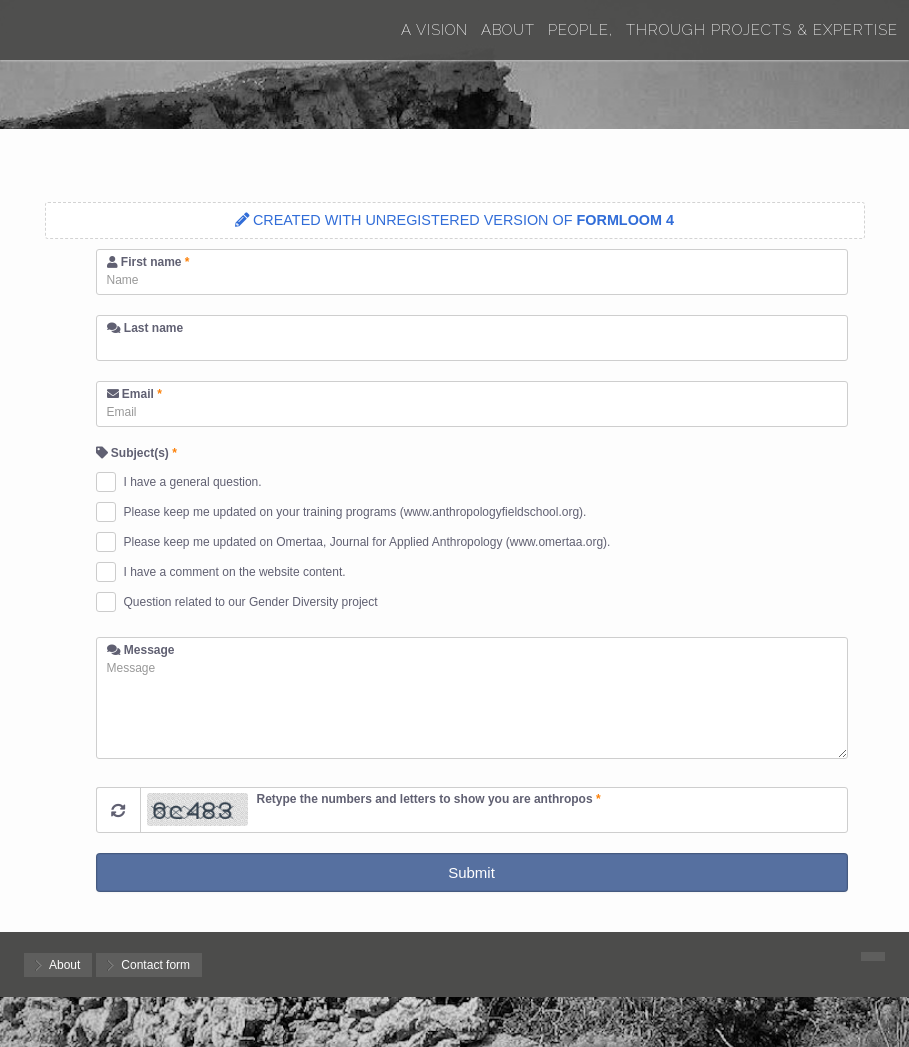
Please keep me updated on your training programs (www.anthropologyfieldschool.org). (355, 512)
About (508, 30)
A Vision (434, 30)
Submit (471, 872)
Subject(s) (136, 453)
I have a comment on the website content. (235, 572)
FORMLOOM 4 (626, 220)
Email (134, 394)
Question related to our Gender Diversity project (251, 602)
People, (580, 30)
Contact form (155, 965)
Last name (145, 328)
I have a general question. (193, 482)
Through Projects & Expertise (762, 30)
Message (141, 650)
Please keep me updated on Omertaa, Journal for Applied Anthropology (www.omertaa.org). (367, 542)
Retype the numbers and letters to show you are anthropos (429, 799)
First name (148, 262)
